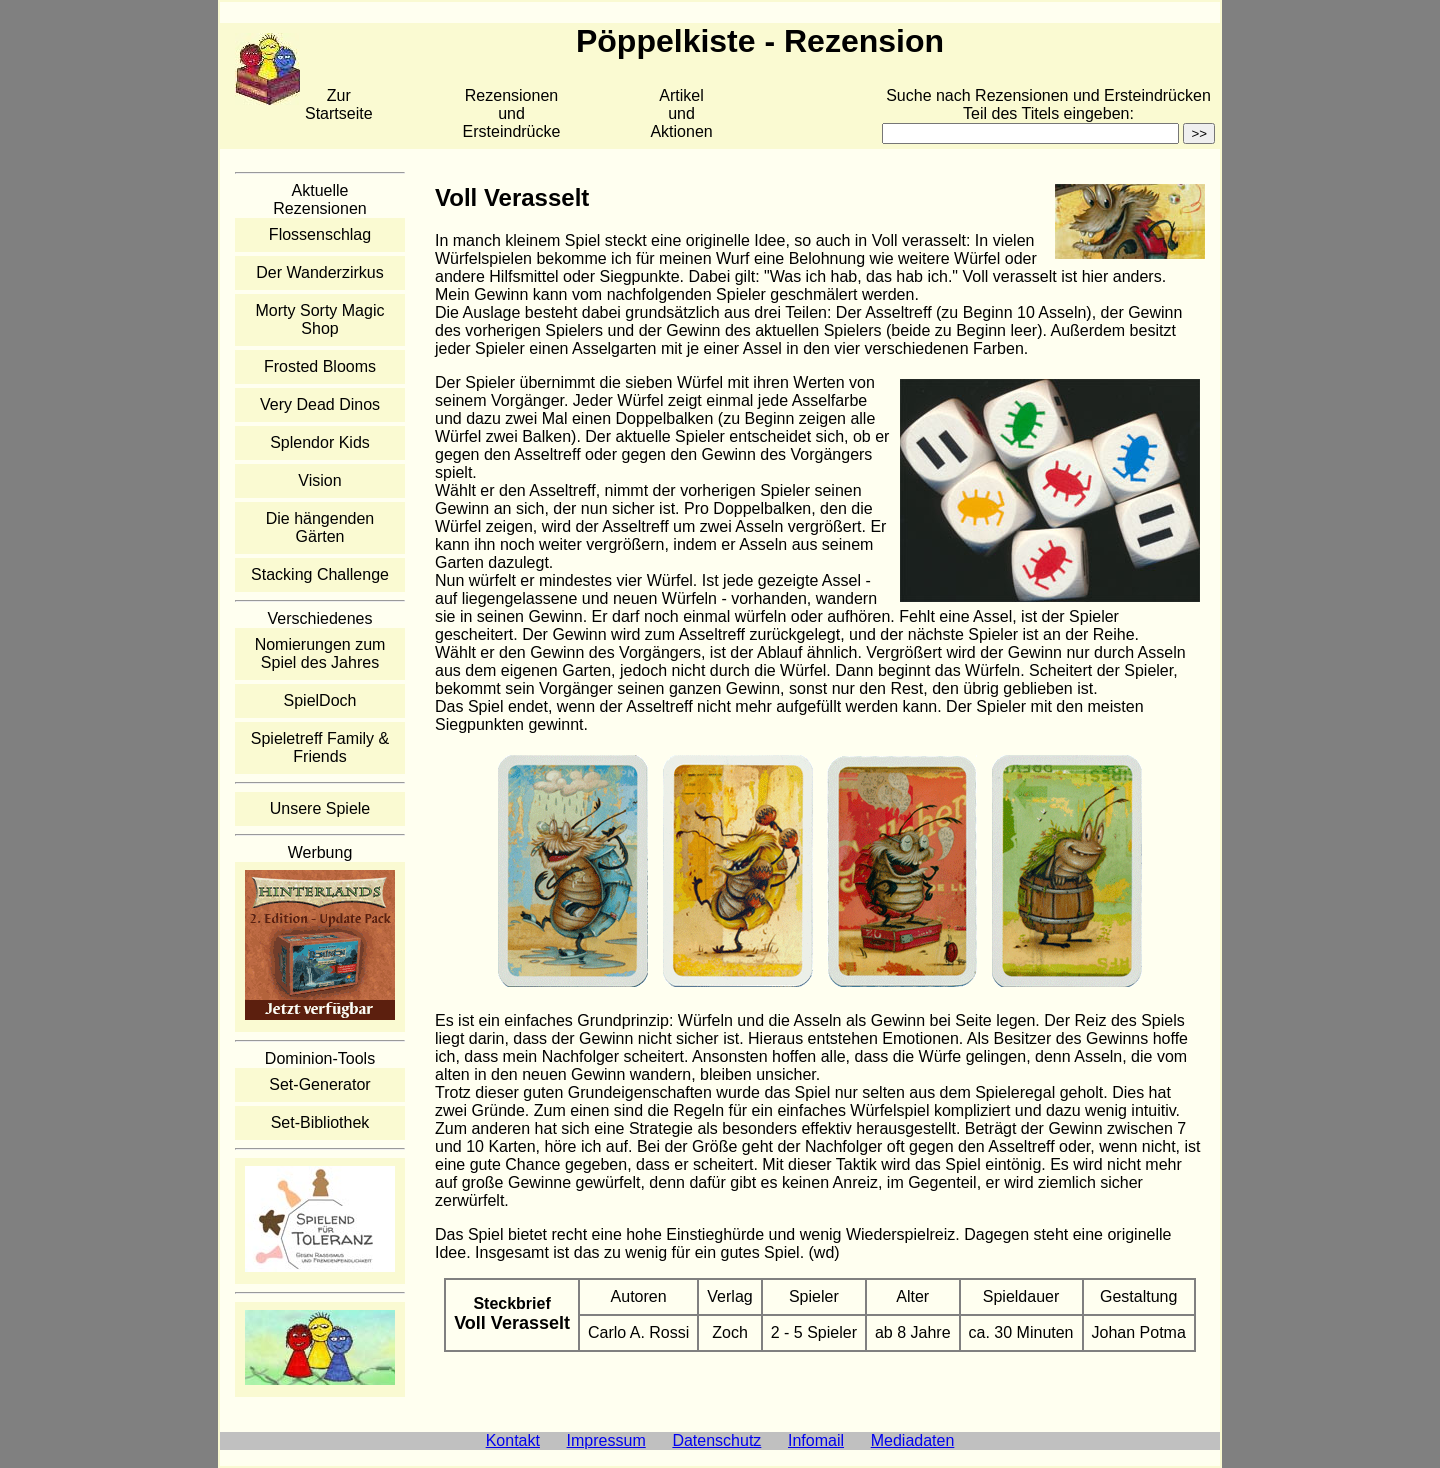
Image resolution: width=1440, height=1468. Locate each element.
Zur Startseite (339, 104)
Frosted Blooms (320, 366)
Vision (319, 480)
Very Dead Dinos (320, 404)
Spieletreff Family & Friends (320, 747)
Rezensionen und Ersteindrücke (512, 113)
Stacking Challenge (320, 574)
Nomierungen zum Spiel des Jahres (320, 653)
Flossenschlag (320, 234)
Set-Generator (319, 1084)
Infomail (816, 1440)
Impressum (606, 1440)
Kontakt (513, 1440)
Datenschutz (716, 1440)
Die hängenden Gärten (320, 527)
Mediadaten (913, 1440)
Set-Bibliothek (320, 1122)
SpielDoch (320, 700)
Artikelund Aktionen (681, 113)
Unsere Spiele (320, 808)
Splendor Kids (320, 442)
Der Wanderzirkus (319, 272)
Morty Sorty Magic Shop (320, 319)
